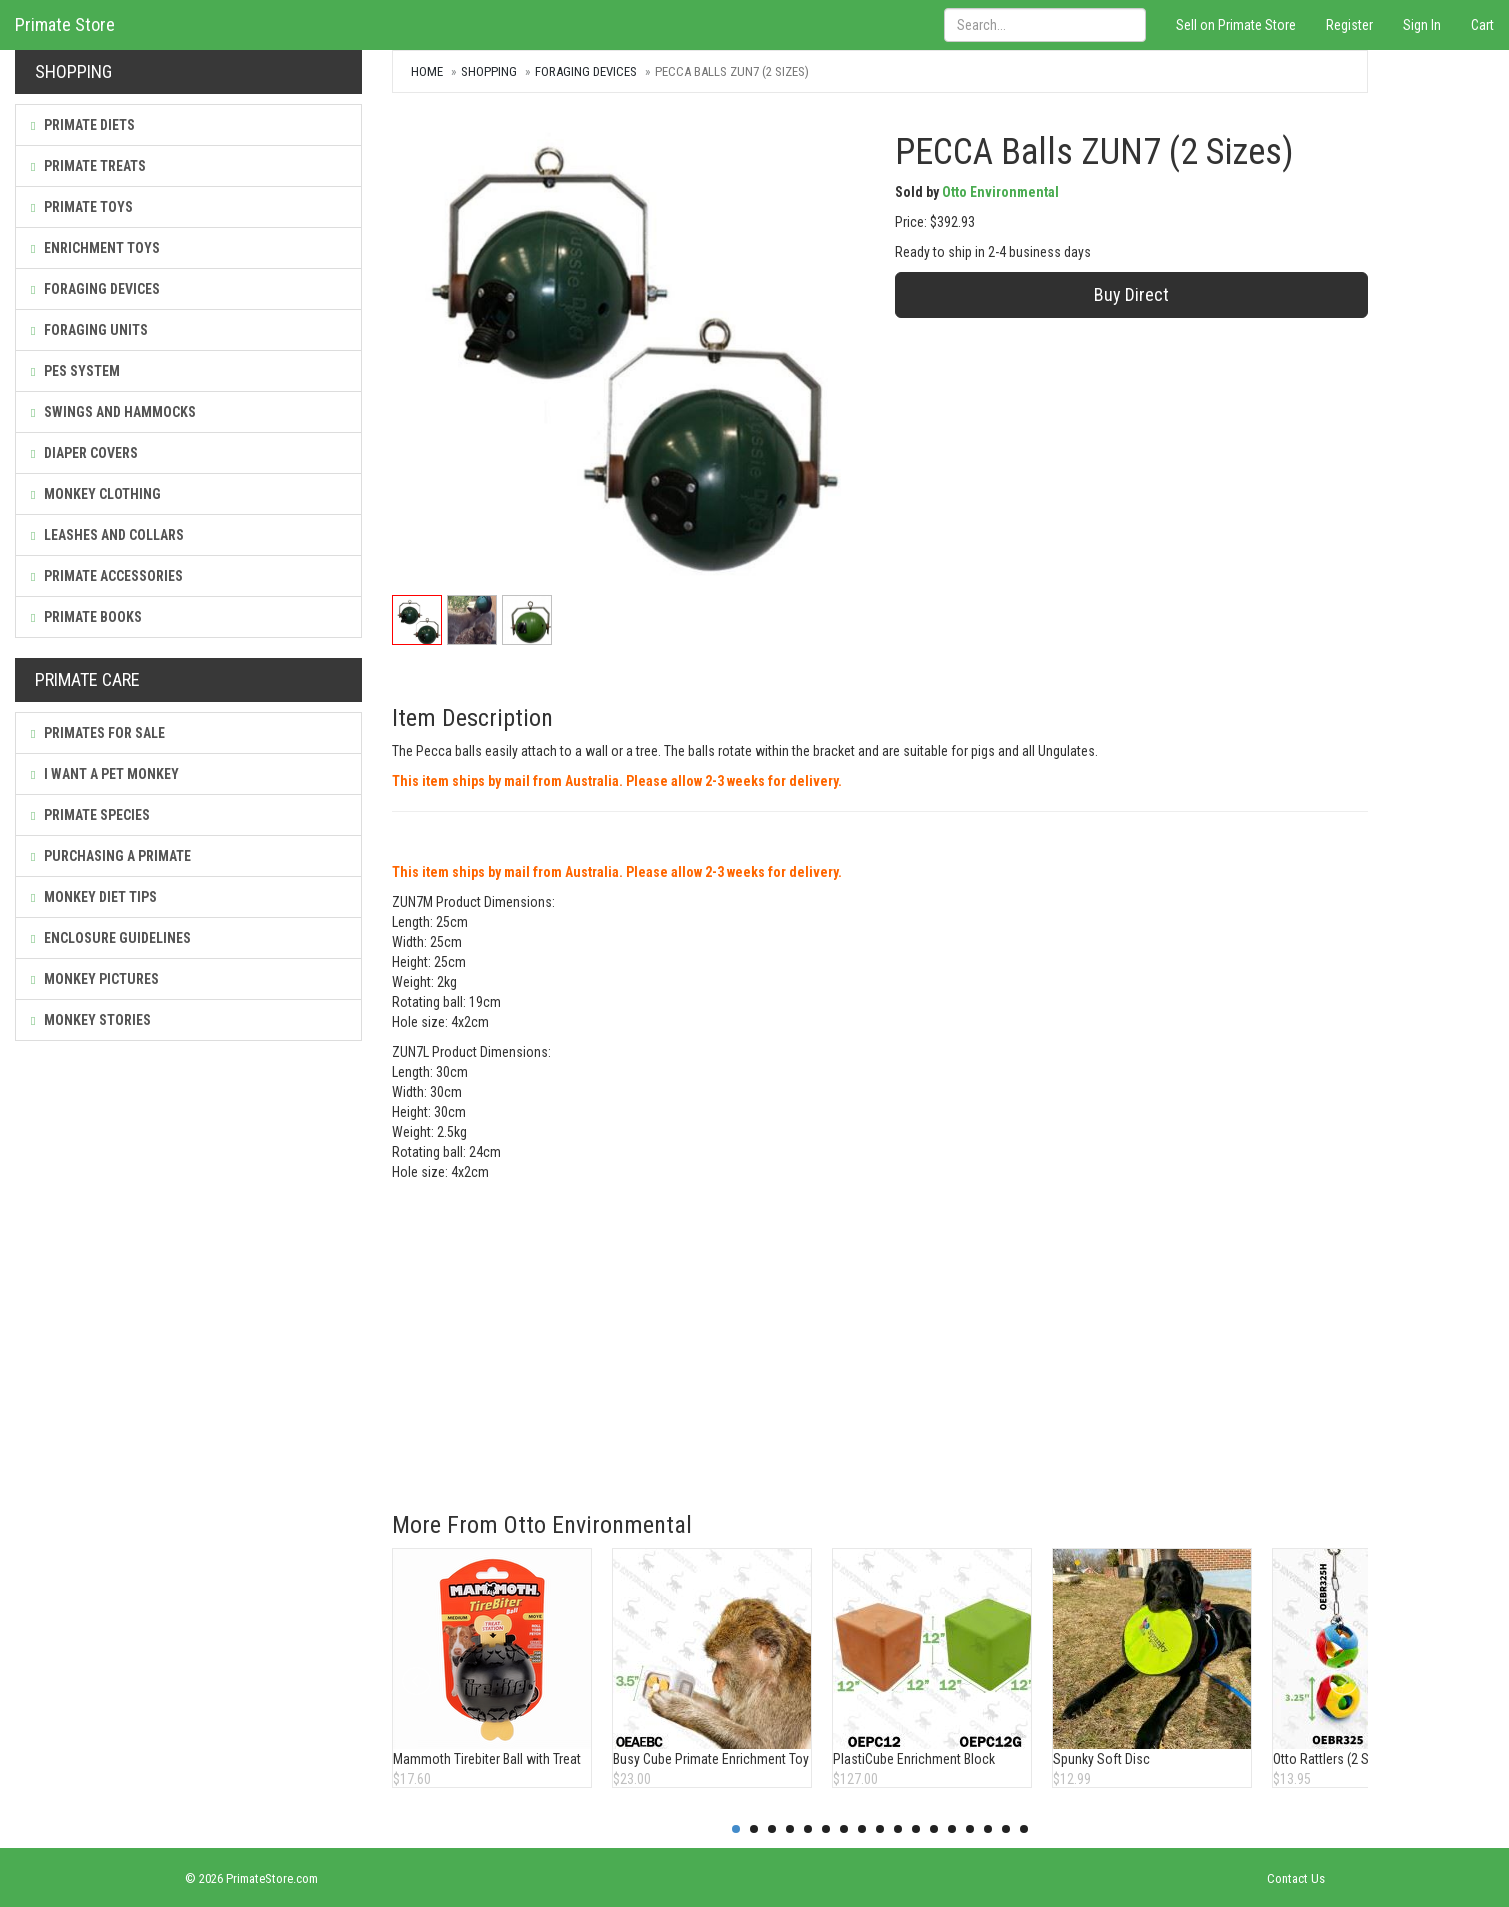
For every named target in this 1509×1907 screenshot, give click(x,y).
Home (427, 71)
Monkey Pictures (95, 979)
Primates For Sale (98, 733)
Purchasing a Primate (111, 856)
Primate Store (65, 24)
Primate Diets (83, 125)
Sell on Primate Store (1236, 25)
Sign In (1422, 25)
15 (988, 1829)
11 (916, 1829)
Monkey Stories (91, 1020)
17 (1024, 1829)
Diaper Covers (84, 453)
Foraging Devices (95, 289)
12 (934, 1829)
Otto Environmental (1000, 192)
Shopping (489, 71)
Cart (1482, 25)
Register (1349, 25)
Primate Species (90, 815)
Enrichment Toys (95, 248)
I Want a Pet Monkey (105, 774)
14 (970, 1829)
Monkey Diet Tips (94, 897)
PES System (75, 371)
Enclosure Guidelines (111, 938)
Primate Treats (88, 166)
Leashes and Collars (107, 535)
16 (1006, 1829)
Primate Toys (82, 207)
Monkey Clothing (96, 494)
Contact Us (1296, 1878)
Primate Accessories (107, 576)
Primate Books (86, 617)
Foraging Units (89, 330)
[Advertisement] (880, 1332)
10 (898, 1829)
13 (952, 1829)
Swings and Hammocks (113, 412)
